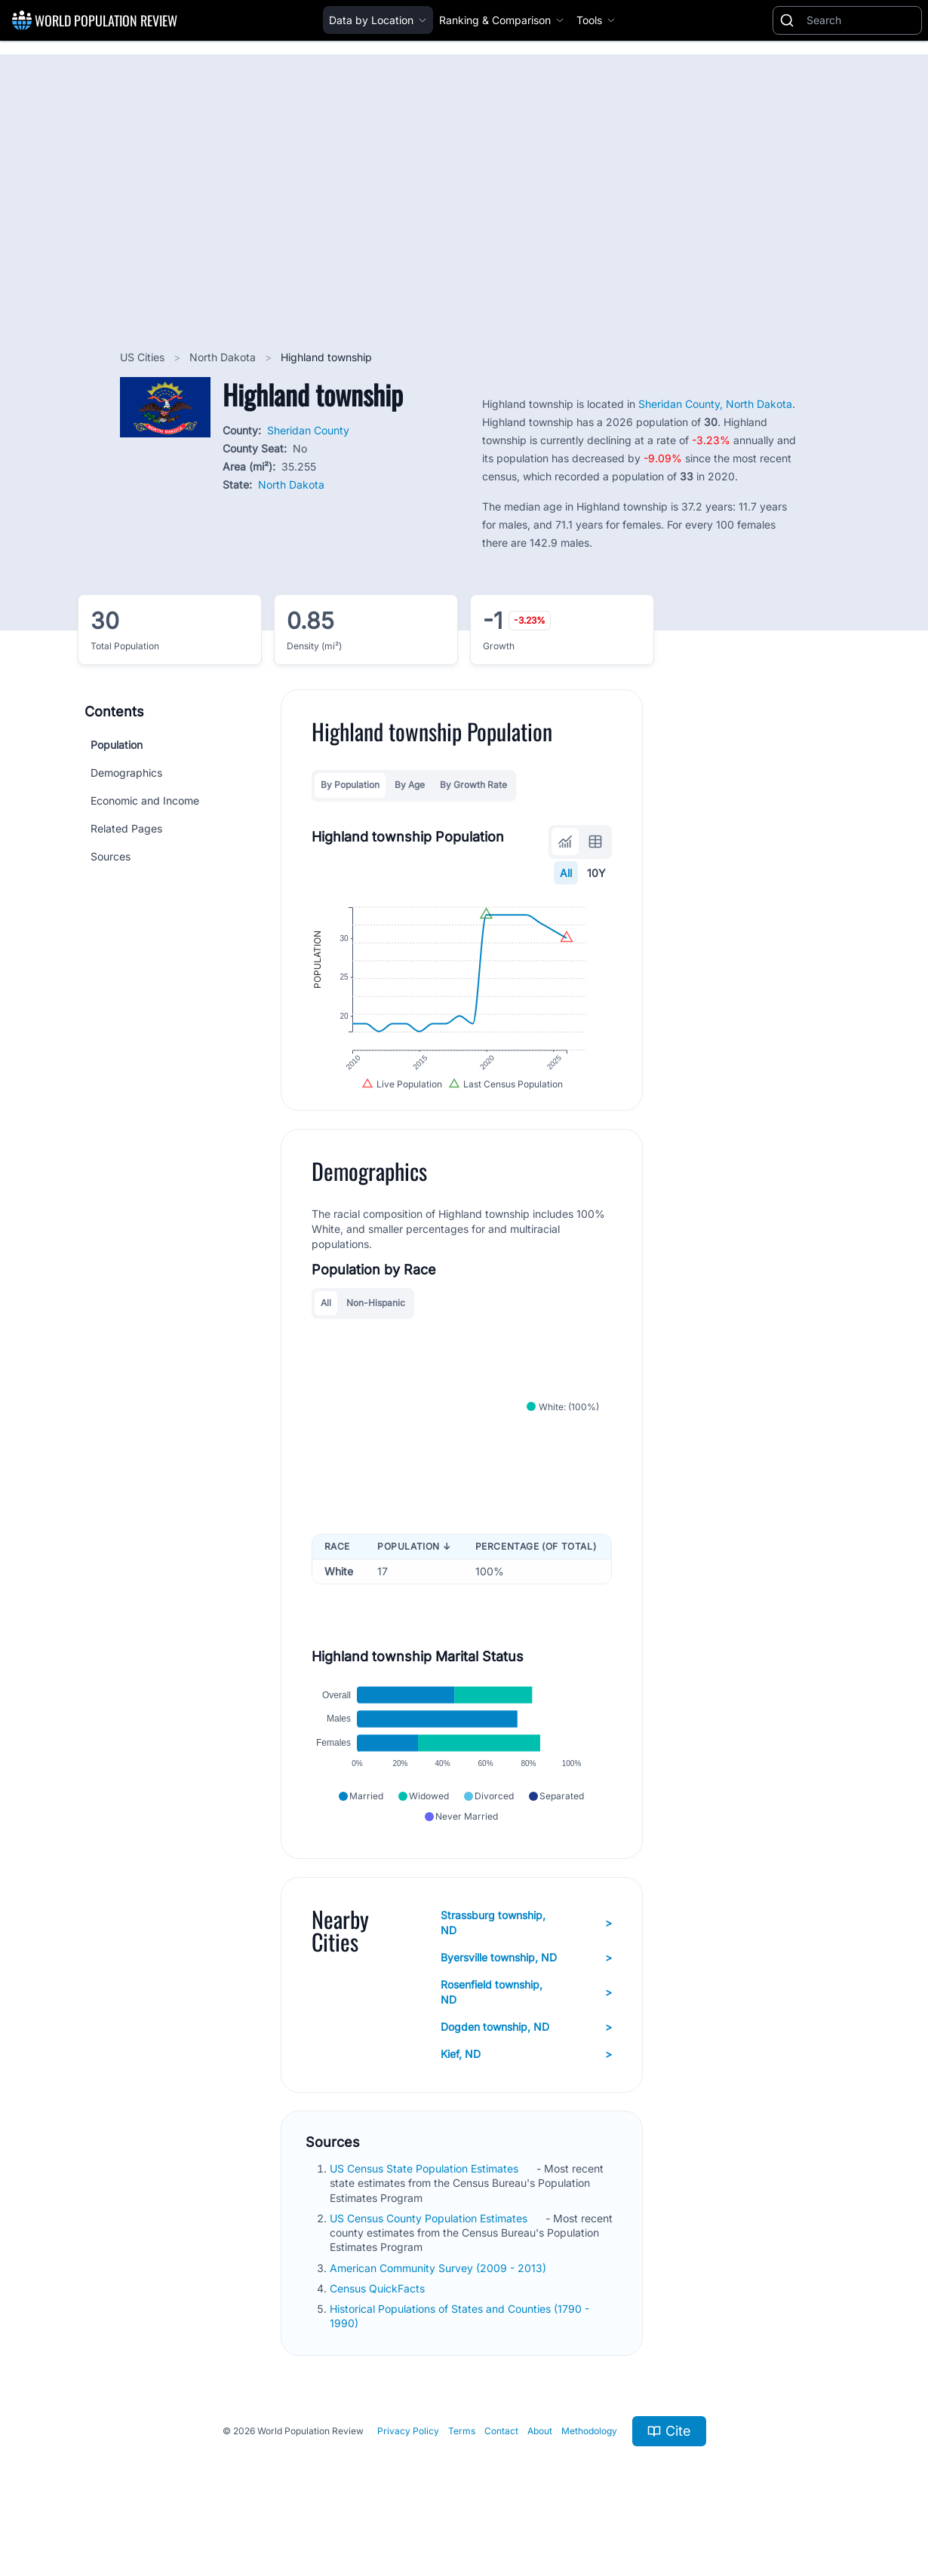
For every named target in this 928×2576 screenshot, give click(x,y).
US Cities (143, 357)
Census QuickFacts (379, 2320)
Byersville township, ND (526, 1990)
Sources (111, 856)
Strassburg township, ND (526, 1955)
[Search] (860, 20)
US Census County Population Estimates (430, 2250)
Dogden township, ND (526, 2059)
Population (117, 744)
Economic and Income (145, 800)
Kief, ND (526, 2086)
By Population (350, 784)
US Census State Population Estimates (425, 2200)
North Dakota (224, 357)
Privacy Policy (408, 2463)
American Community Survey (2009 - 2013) (439, 2300)
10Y (597, 872)
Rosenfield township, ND (526, 2024)
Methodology (589, 2463)
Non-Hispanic (375, 1320)
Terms (461, 2463)
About (539, 2463)
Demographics (126, 772)
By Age (410, 784)
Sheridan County (308, 430)
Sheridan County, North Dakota (715, 403)
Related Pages (126, 828)
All (567, 872)
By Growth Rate (473, 784)
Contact (501, 2463)
